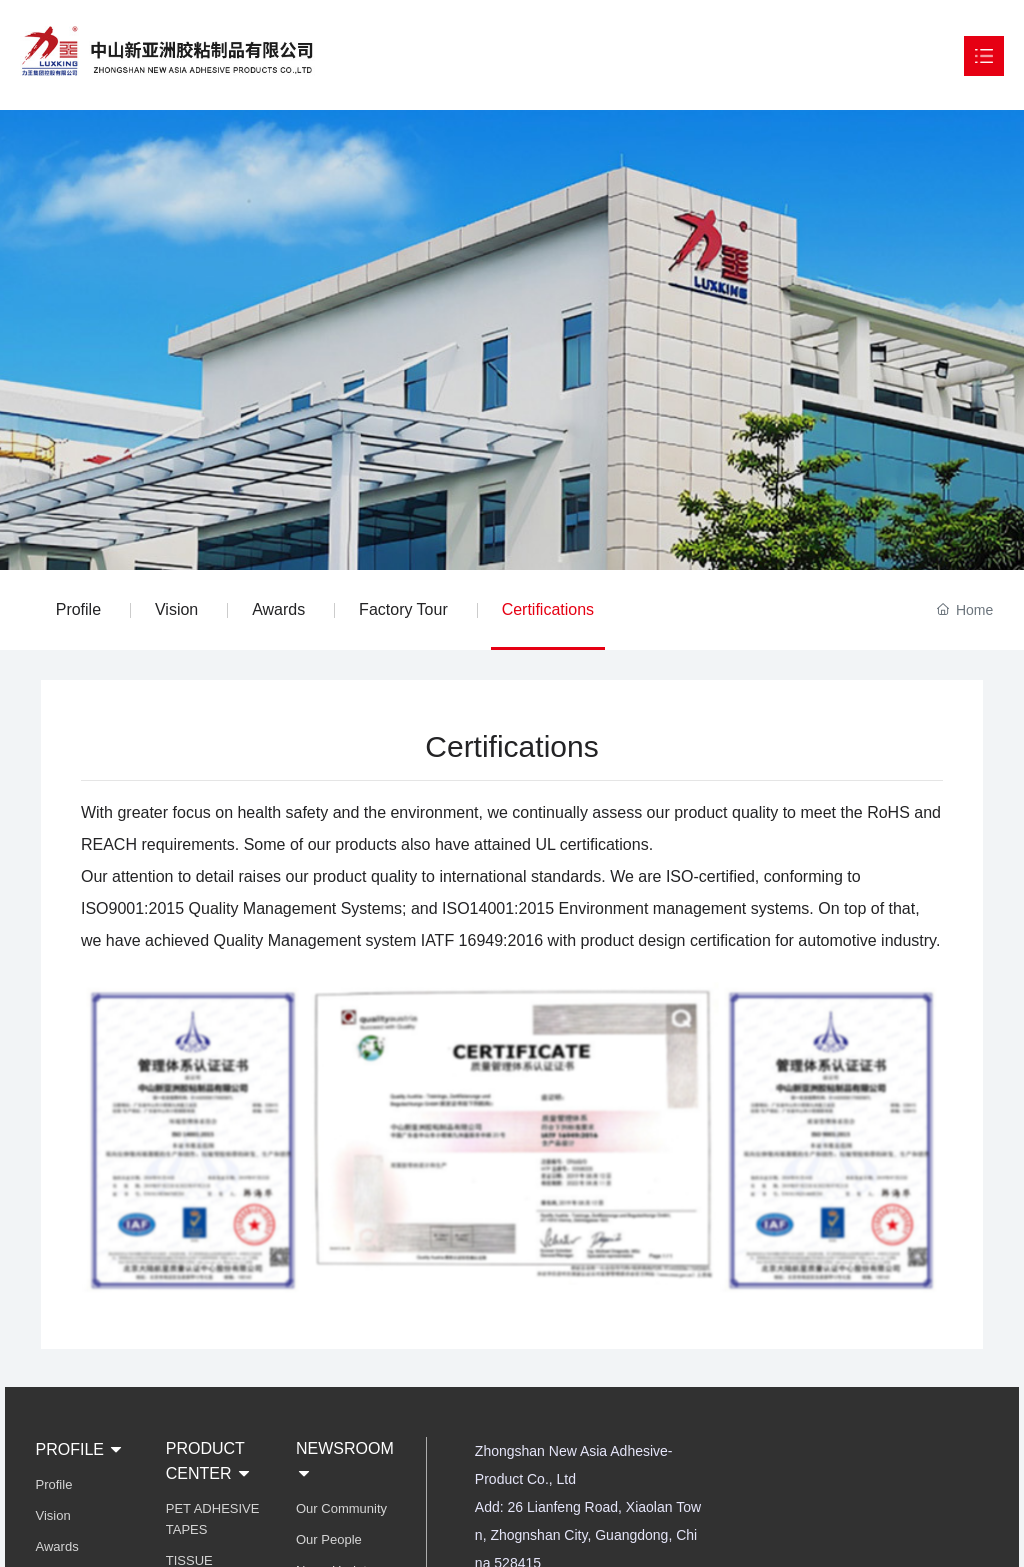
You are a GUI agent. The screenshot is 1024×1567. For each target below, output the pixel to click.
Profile (78, 609)
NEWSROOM (345, 1460)
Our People (329, 1539)
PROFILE (80, 1449)
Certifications (548, 609)
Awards (278, 609)
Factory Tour (403, 609)
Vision (176, 609)
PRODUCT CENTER (209, 1461)
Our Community (341, 1508)
